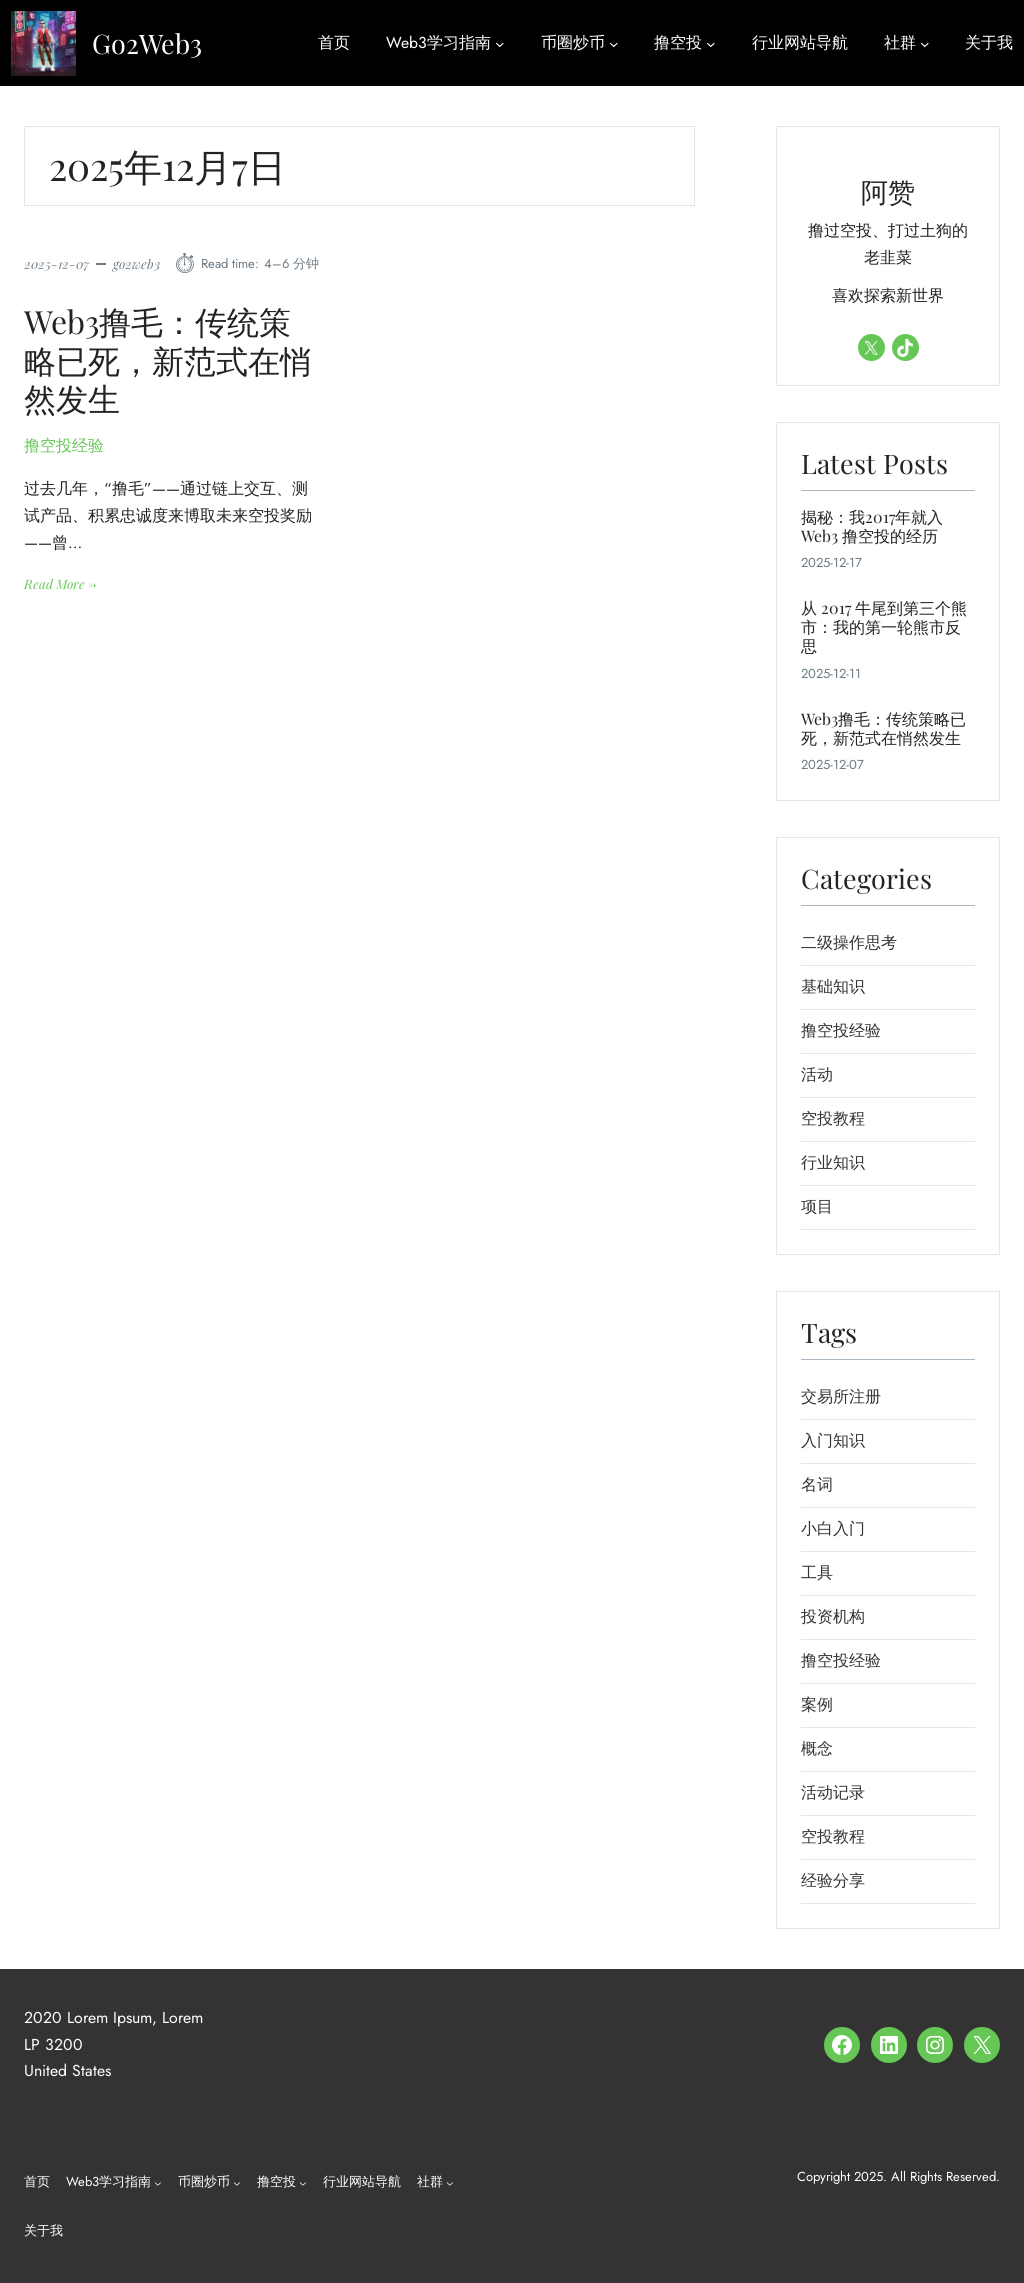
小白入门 (833, 1528)
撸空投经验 (64, 446)
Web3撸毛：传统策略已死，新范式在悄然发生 (168, 360)
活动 (817, 1074)
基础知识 (833, 986)
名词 (817, 1484)
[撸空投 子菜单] (711, 43)
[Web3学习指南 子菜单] (500, 43)
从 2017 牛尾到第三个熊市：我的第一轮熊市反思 (884, 626)
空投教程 (833, 1118)
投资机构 (833, 1616)
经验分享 (833, 1880)
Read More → (60, 584)
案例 (817, 1704)
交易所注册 (841, 1396)
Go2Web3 (147, 43)
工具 (817, 1572)
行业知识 (833, 1162)
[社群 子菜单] (925, 43)
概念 (817, 1748)
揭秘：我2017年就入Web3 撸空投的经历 (872, 526)
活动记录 (833, 1792)
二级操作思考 (849, 942)
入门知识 (833, 1440)
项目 (817, 1206)
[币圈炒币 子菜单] (614, 43)
